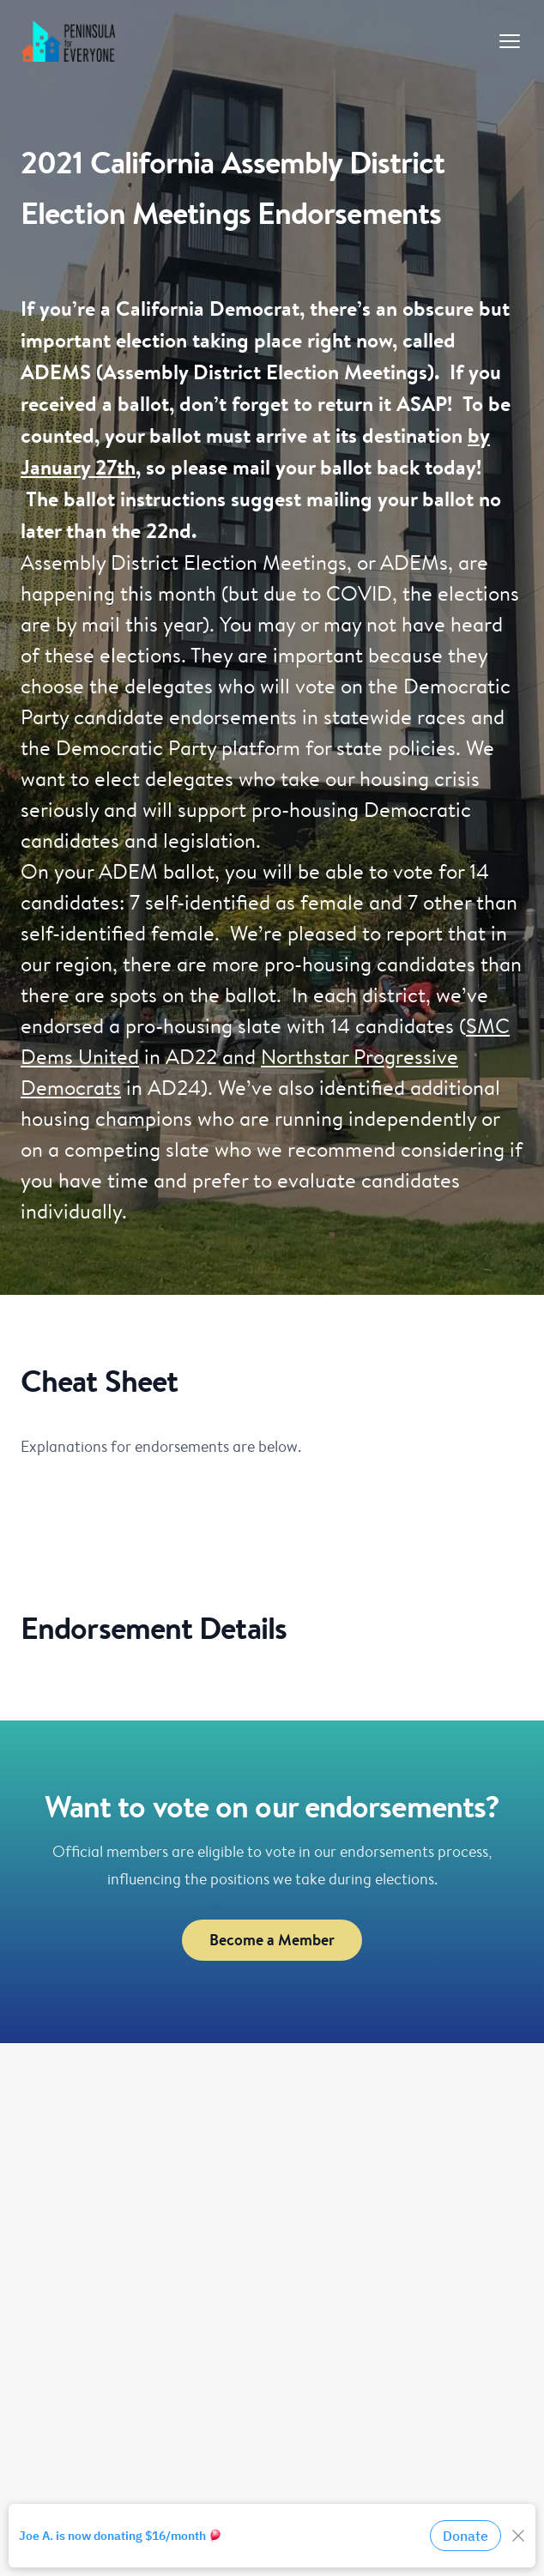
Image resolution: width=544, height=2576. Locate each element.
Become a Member (272, 1939)
